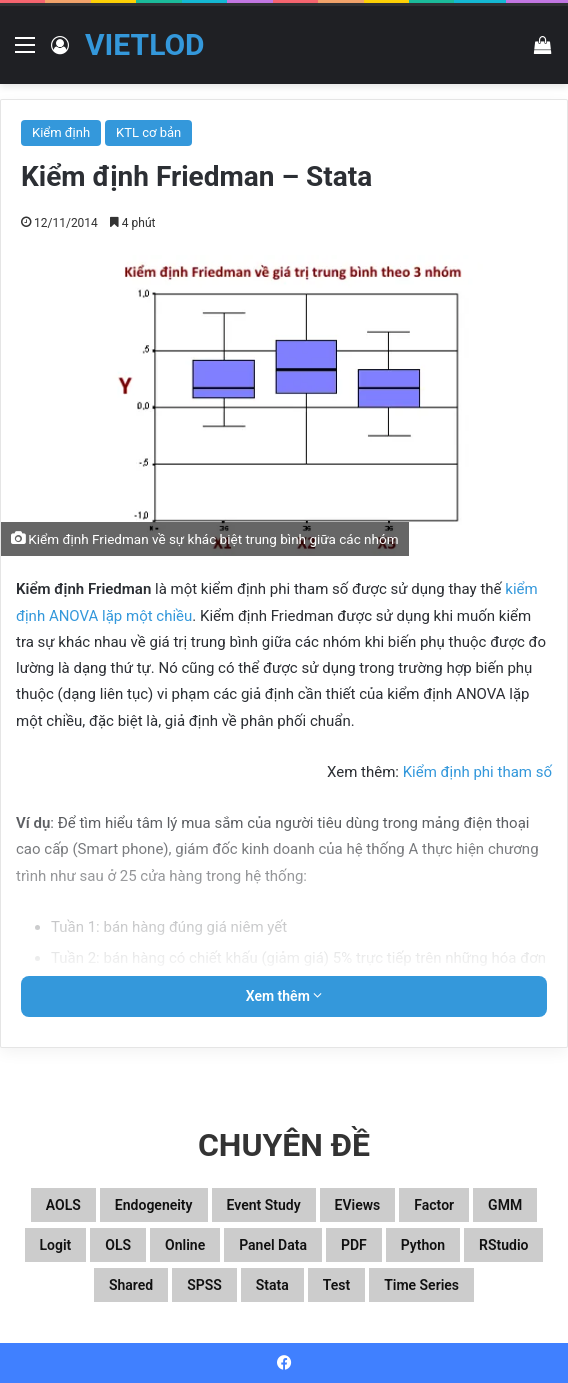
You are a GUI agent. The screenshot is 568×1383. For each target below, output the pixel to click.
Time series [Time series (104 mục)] (421, 1285)
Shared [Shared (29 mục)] (131, 1285)
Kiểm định (61, 132)
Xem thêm (284, 996)
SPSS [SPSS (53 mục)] (204, 1285)
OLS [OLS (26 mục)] (118, 1245)
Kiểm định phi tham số (477, 772)
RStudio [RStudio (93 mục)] (503, 1245)
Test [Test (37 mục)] (336, 1285)
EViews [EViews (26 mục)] (358, 1205)
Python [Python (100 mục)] (423, 1245)
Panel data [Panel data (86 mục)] (273, 1245)
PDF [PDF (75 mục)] (354, 1245)
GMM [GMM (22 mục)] (505, 1205)
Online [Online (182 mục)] (185, 1245)
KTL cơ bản (148, 132)
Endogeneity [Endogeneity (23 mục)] (154, 1205)
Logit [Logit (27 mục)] (56, 1245)
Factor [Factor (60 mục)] (434, 1205)
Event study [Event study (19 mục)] (264, 1205)
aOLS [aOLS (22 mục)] (63, 1205)
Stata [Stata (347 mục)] (272, 1285)
